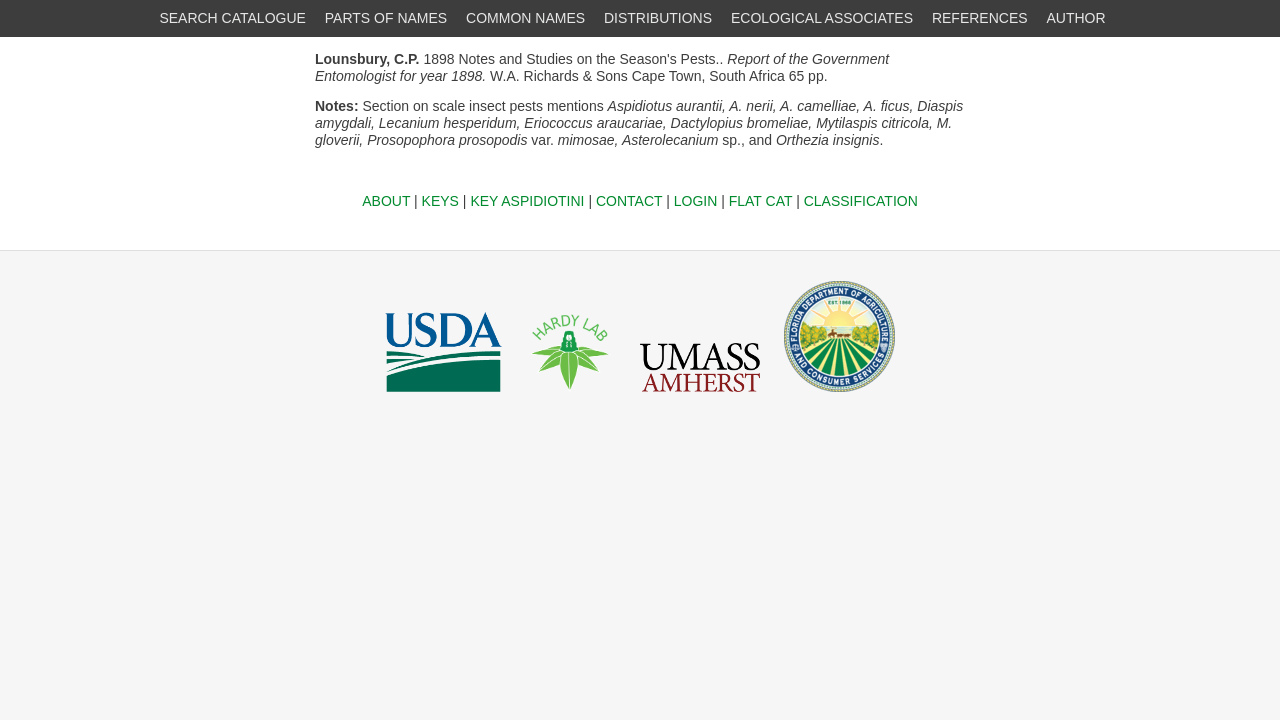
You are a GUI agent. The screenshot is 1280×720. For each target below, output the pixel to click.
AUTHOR (1076, 18)
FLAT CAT (761, 201)
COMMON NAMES (525, 18)
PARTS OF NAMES (386, 18)
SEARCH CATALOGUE (232, 18)
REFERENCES (980, 18)
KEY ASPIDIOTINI (527, 201)
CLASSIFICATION (861, 201)
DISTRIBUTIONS (658, 18)
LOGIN (696, 201)
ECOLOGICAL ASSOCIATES (822, 18)
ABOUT (386, 201)
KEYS (440, 201)
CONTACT (629, 201)
